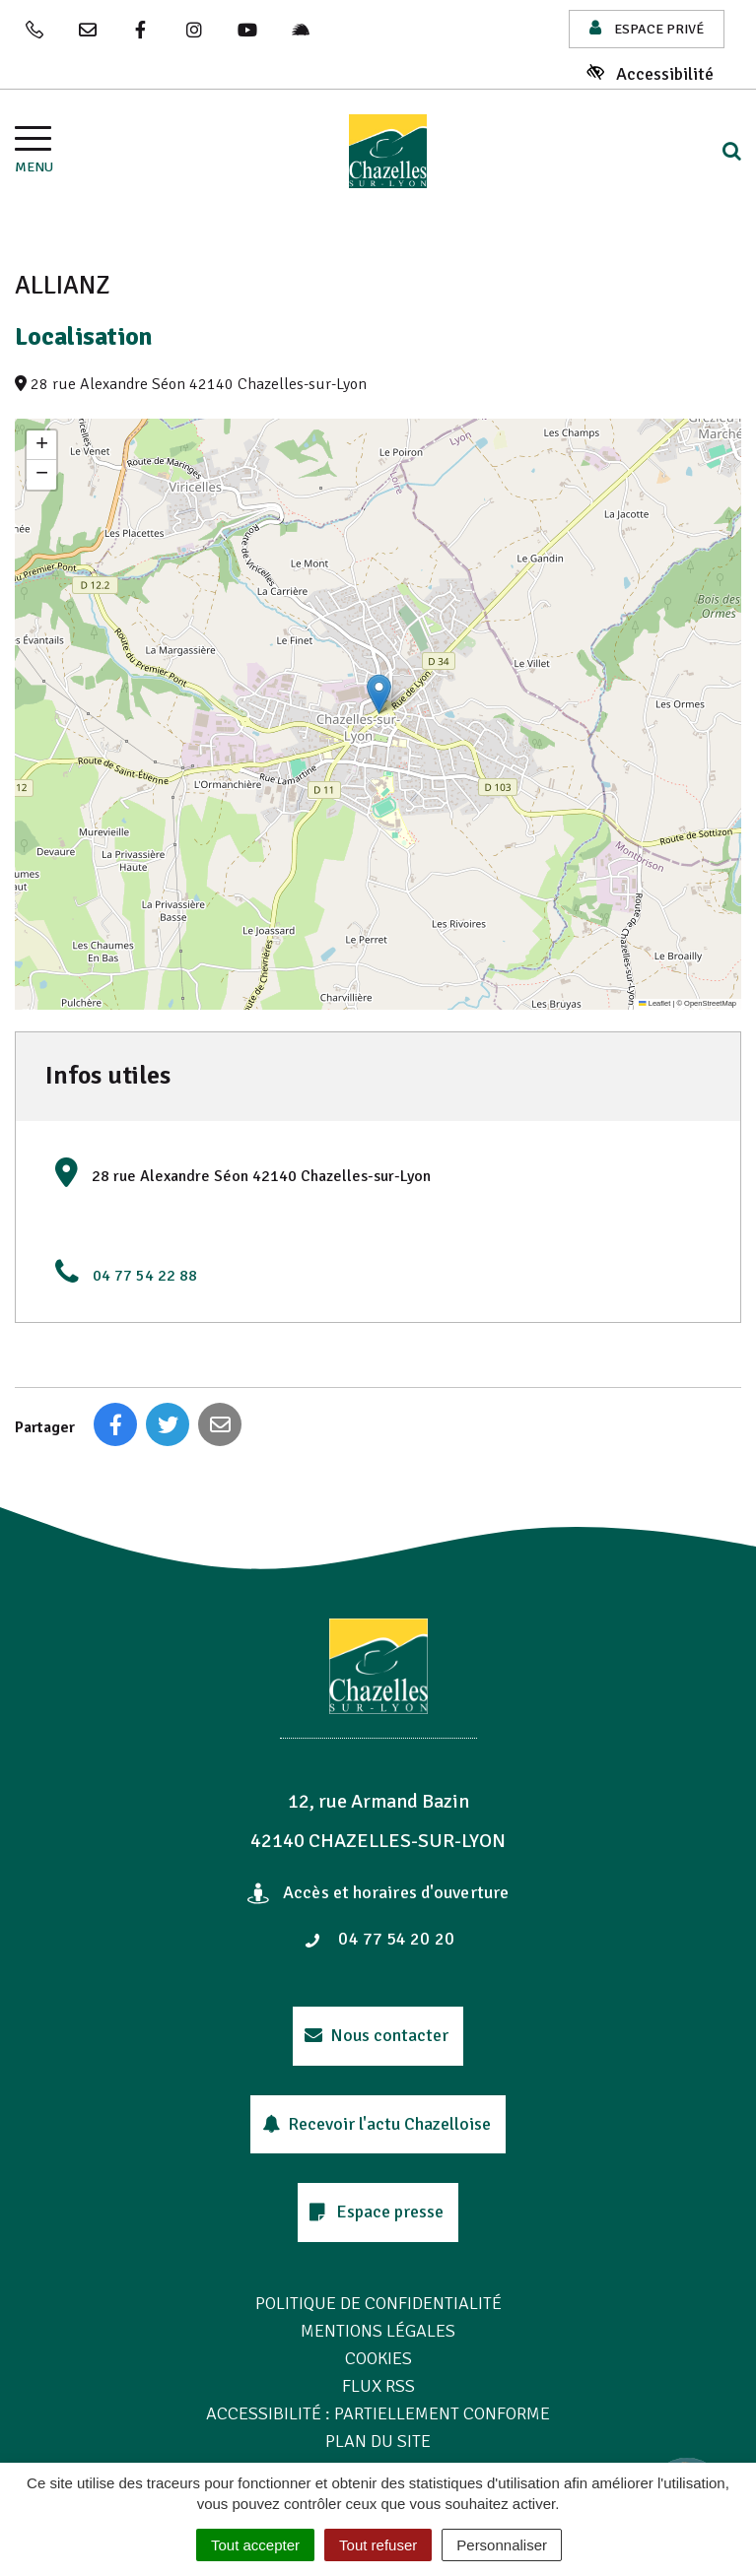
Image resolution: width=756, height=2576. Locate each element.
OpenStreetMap (710, 1003)
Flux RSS (378, 2386)
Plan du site (378, 2441)
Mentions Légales (378, 2331)
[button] (379, 694)
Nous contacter (377, 2035)
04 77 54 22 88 (145, 1276)
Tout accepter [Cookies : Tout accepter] (255, 2545)
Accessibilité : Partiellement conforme (378, 2413)
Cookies (378, 2358)
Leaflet (654, 1003)
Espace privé (646, 28)
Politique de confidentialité (378, 2303)
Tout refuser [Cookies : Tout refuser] (378, 2545)
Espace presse (376, 2211)
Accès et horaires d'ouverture (378, 1892)
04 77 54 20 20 (379, 1938)
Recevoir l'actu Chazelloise (377, 2124)
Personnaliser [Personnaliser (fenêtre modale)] (501, 2545)
